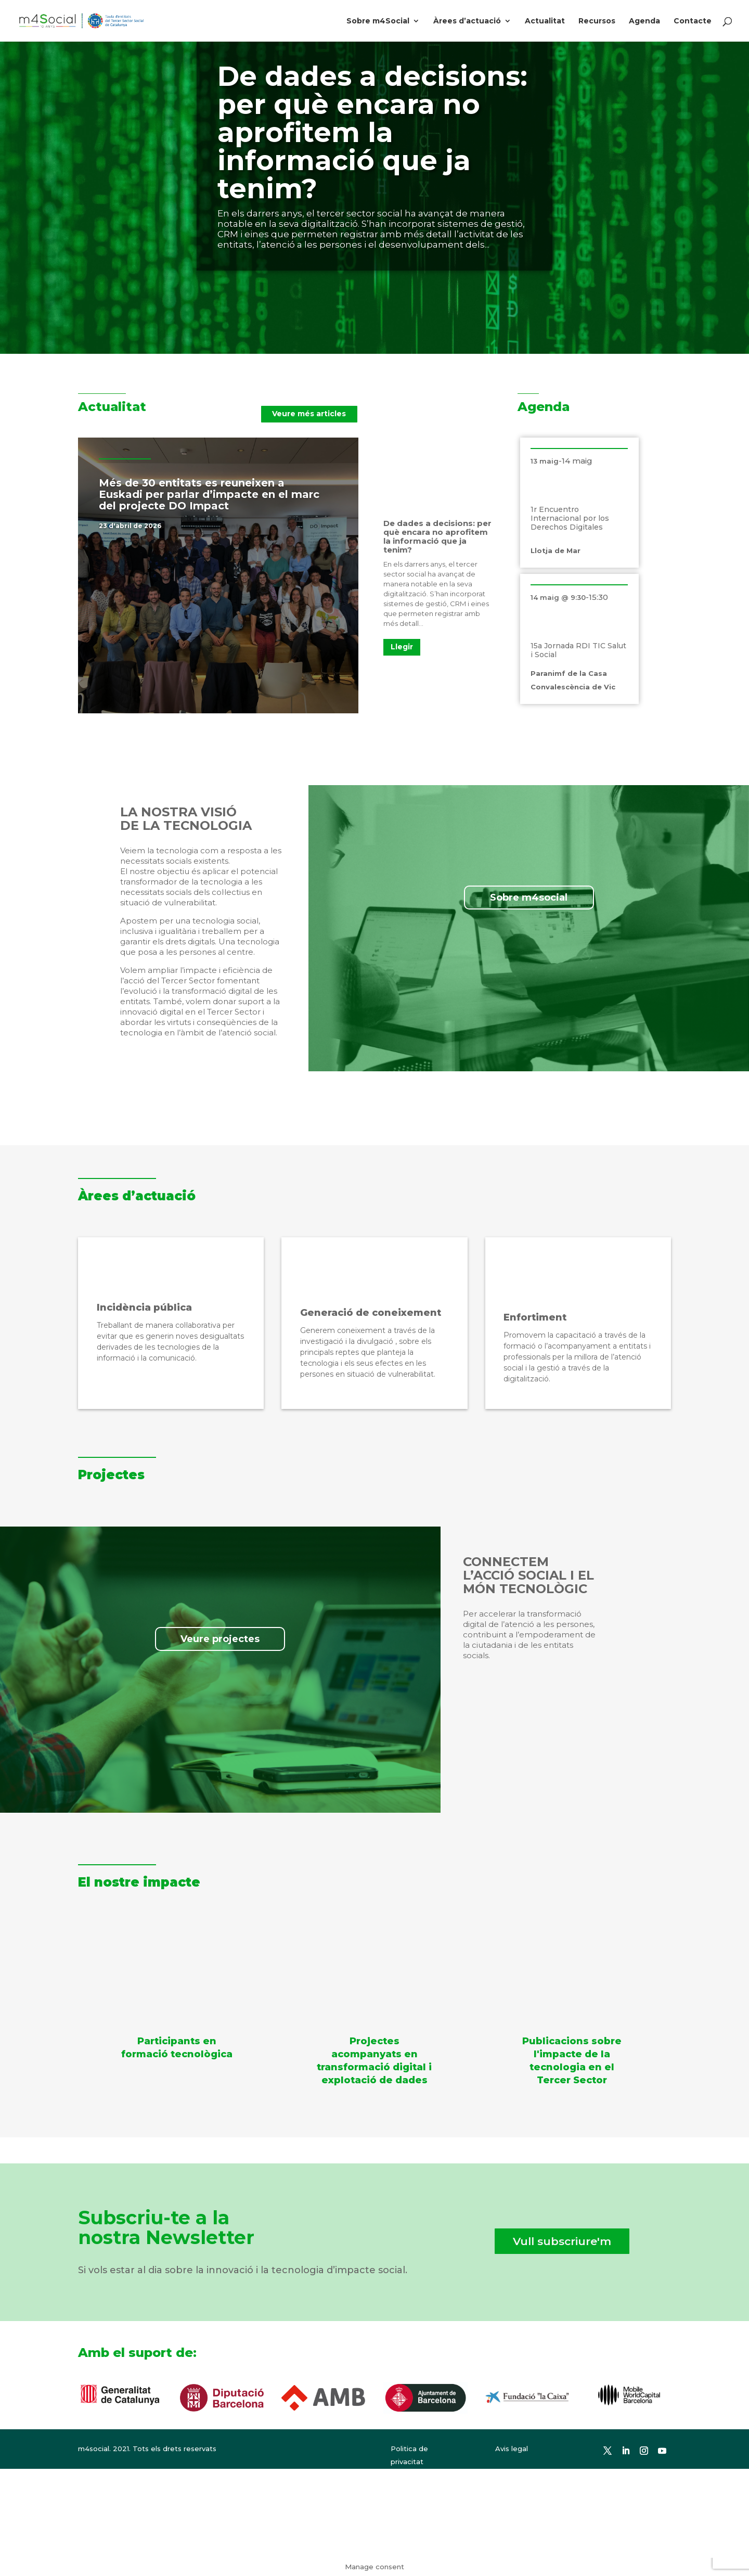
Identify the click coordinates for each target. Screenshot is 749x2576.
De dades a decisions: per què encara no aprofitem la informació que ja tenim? (372, 132)
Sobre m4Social (377, 21)
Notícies (178, 526)
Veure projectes (220, 1639)
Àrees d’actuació (467, 21)
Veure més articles (309, 413)
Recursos (596, 21)
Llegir (402, 646)
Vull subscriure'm (562, 2241)
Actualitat (545, 21)
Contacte (693, 21)
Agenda (644, 21)
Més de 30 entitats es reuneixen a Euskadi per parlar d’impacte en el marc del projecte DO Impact (209, 494)
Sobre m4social (528, 897)
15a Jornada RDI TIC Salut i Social (578, 650)
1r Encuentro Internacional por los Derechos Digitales (570, 518)
